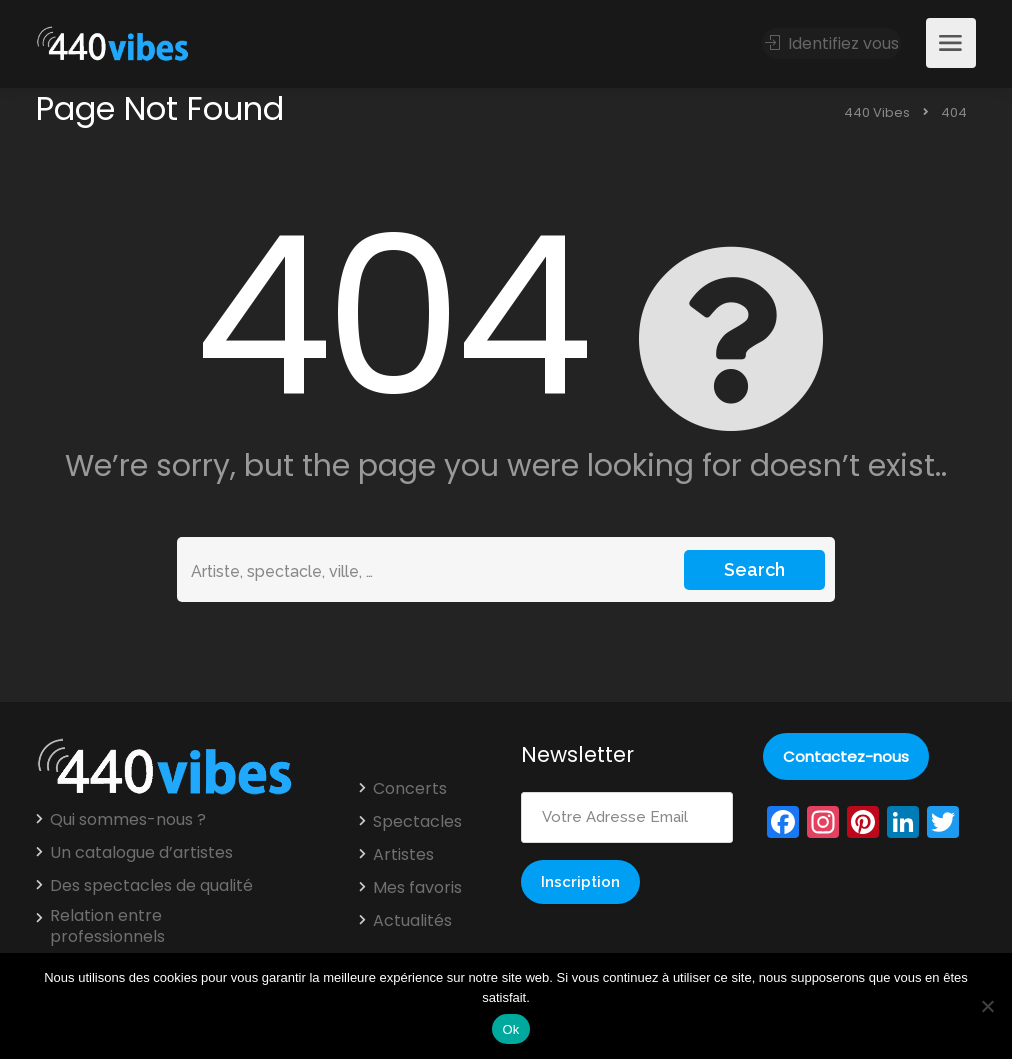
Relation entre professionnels (107, 926)
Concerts (410, 789)
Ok (510, 1029)
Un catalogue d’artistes (141, 853)
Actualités (412, 921)
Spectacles (417, 822)
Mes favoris (417, 888)
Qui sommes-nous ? (128, 820)
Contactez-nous (846, 756)
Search (754, 569)
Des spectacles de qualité (151, 886)
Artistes (403, 855)
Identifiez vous (832, 43)
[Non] (987, 1006)
